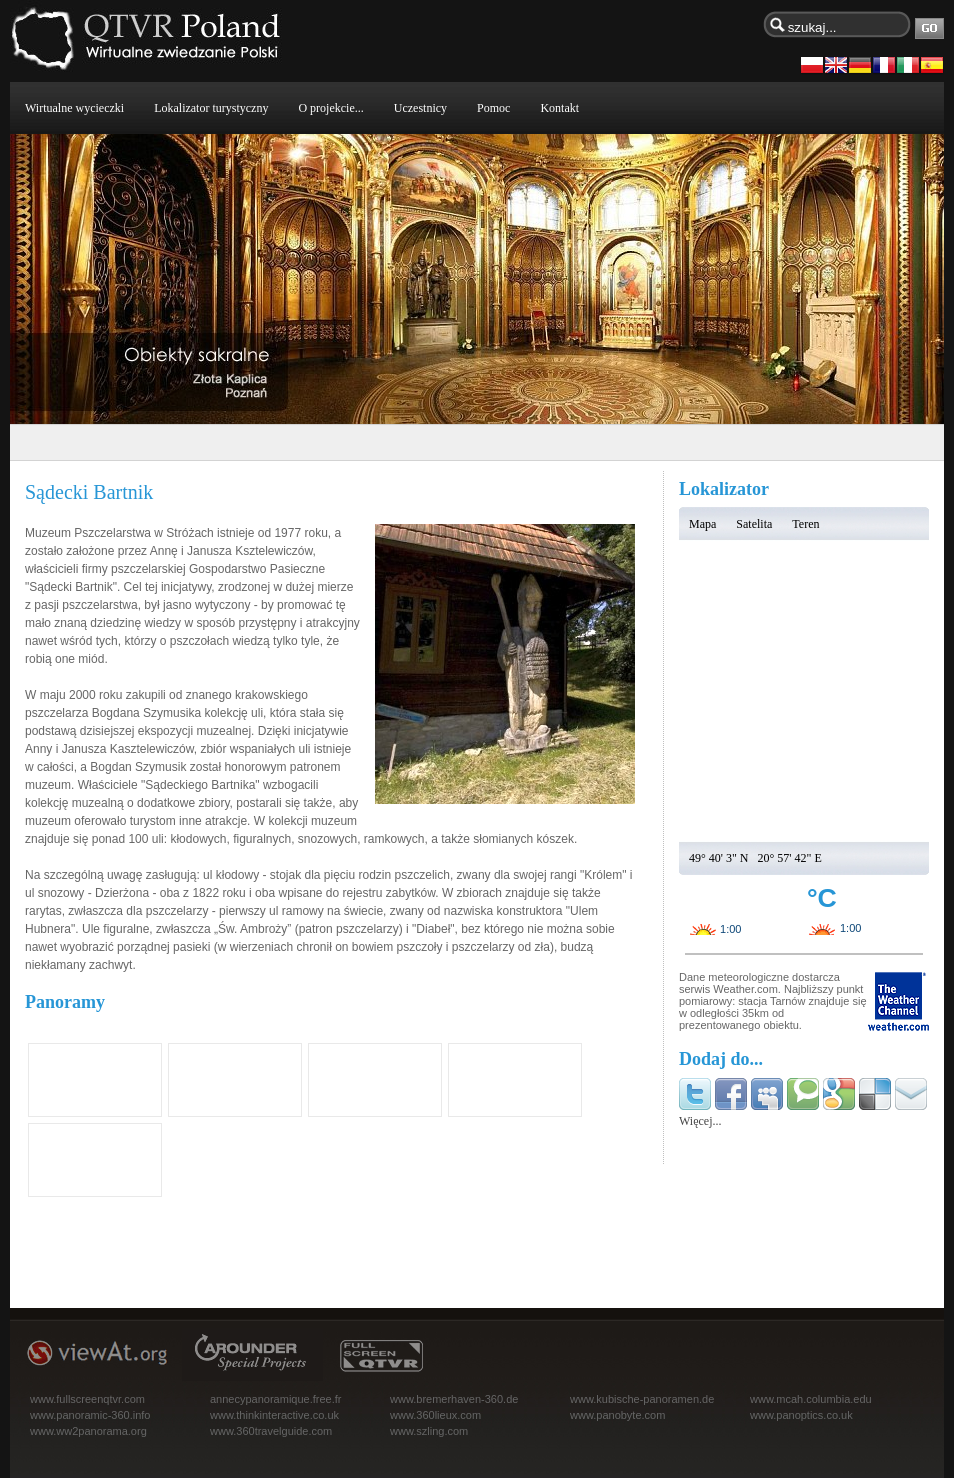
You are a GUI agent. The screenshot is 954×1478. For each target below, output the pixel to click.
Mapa (702, 524)
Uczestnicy (420, 108)
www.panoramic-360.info (90, 1415)
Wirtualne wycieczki (74, 108)
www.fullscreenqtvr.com (87, 1399)
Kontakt (559, 108)
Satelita (754, 524)
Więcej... (700, 1121)
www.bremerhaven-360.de (454, 1399)
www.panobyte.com (617, 1415)
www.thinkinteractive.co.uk (274, 1415)
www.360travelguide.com (271, 1431)
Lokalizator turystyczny (211, 108)
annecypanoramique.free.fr (275, 1399)
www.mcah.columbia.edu (811, 1399)
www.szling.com (429, 1431)
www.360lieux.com (435, 1415)
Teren (805, 524)
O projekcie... (330, 108)
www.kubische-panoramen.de (642, 1399)
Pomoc (493, 108)
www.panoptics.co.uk (801, 1415)
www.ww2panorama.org (88, 1431)
